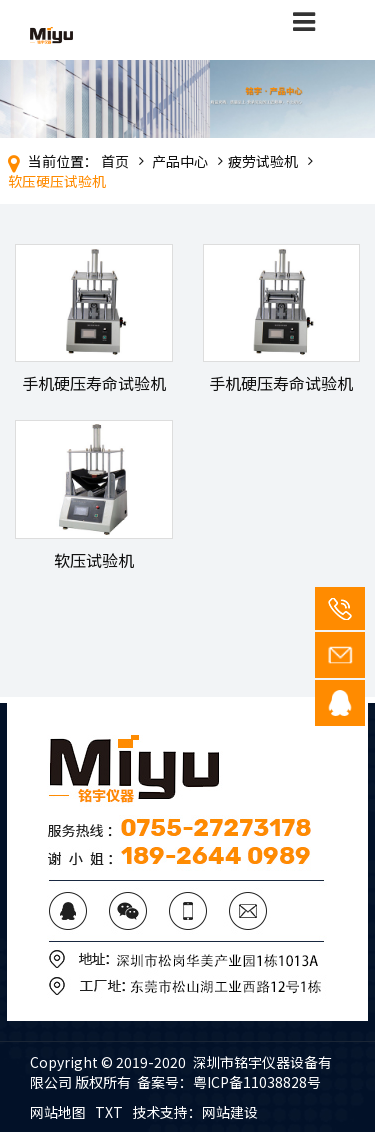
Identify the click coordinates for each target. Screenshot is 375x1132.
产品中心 (180, 161)
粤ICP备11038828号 (257, 1082)
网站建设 (230, 1112)
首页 (115, 161)
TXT (109, 1112)
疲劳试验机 (263, 161)
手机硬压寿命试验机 (94, 383)
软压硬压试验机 (57, 181)
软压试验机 (94, 560)
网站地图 (58, 1112)
